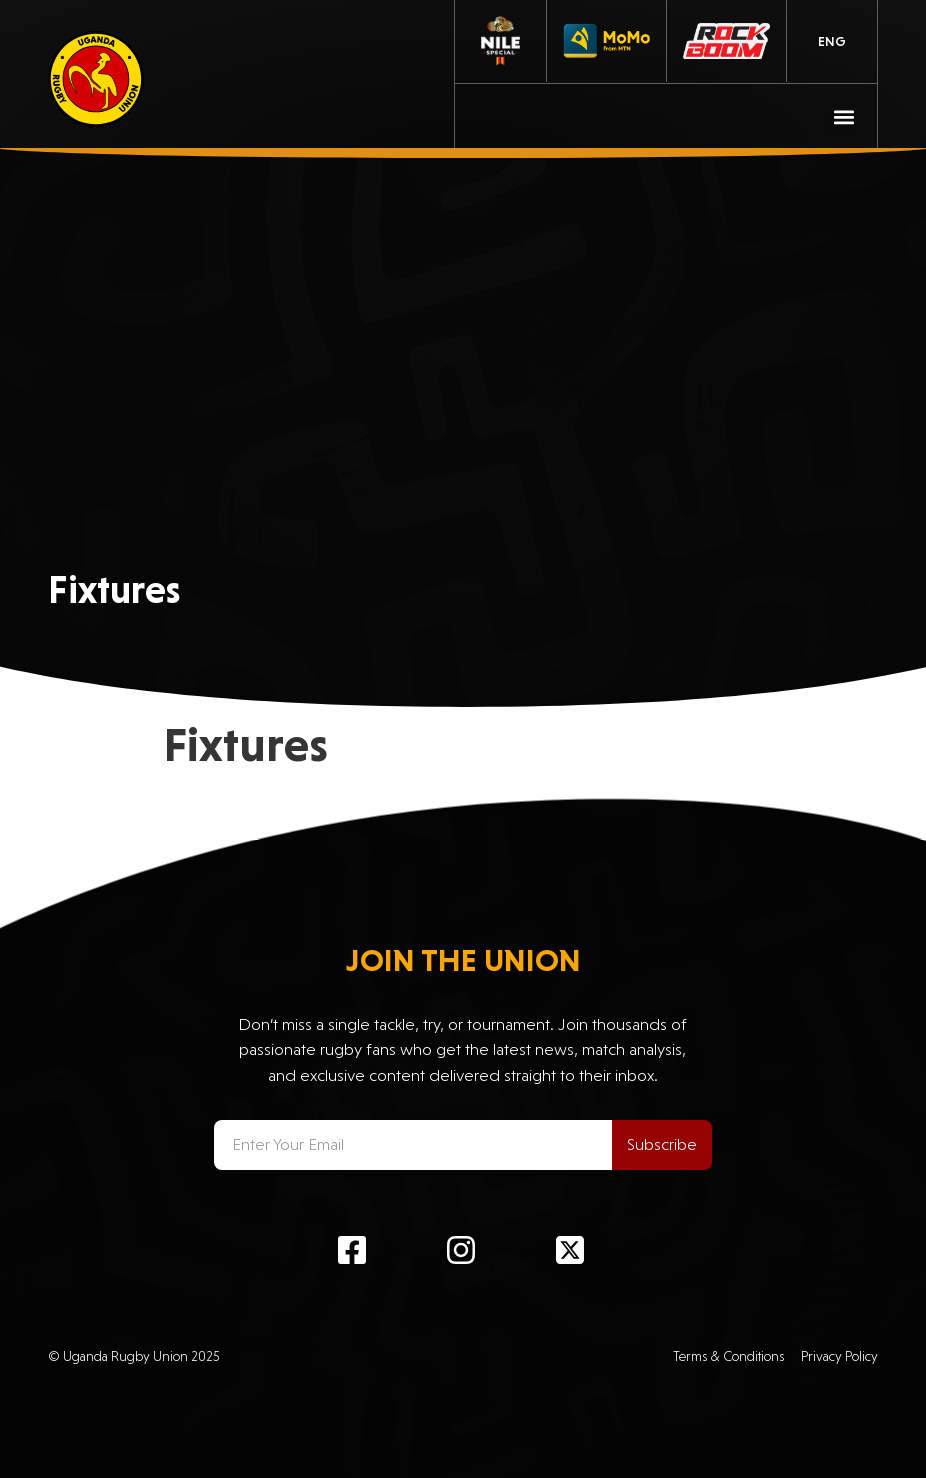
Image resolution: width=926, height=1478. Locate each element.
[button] (844, 116)
